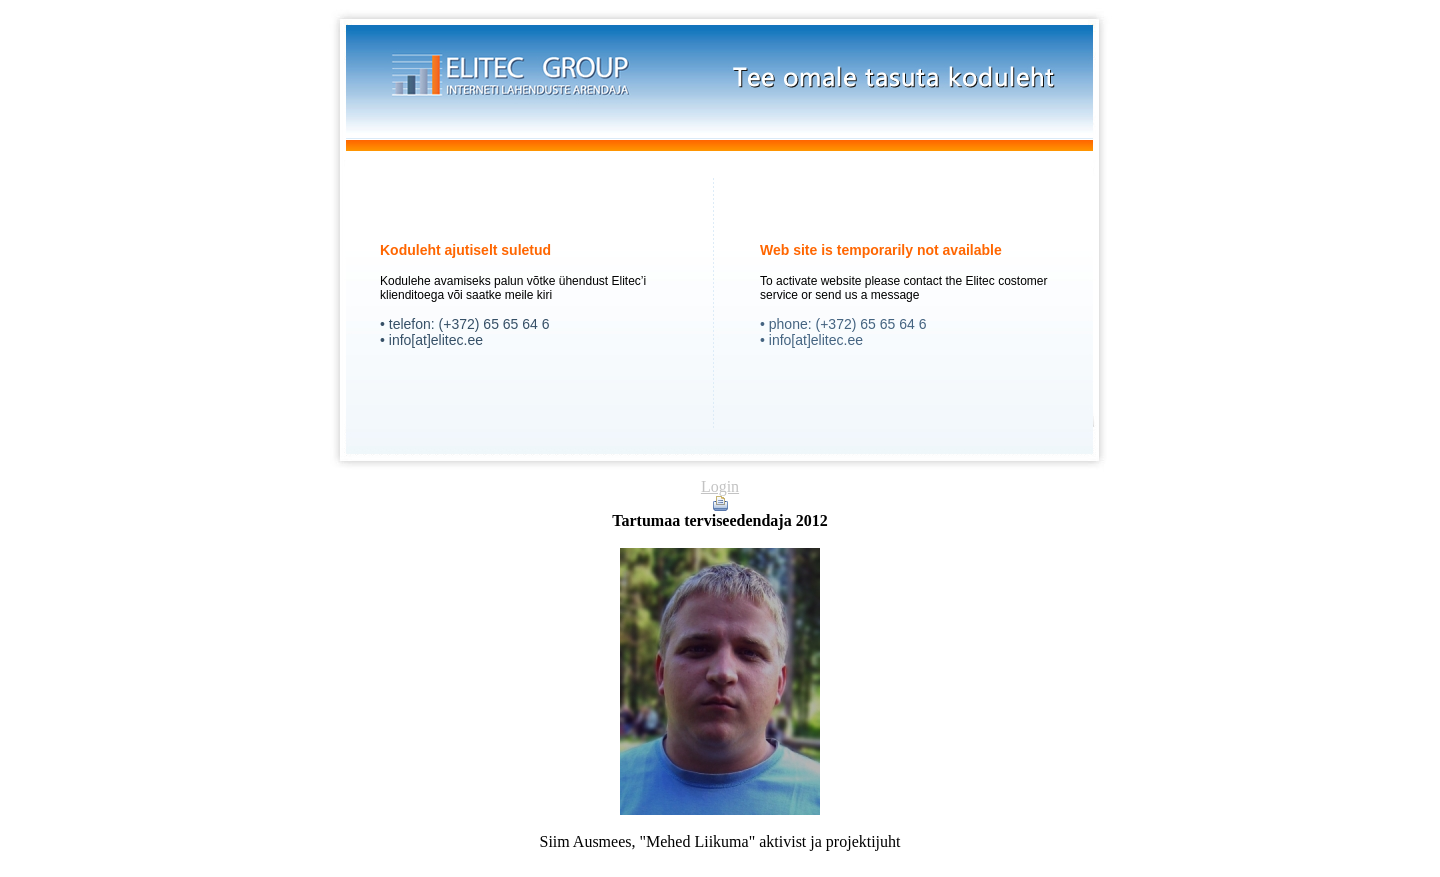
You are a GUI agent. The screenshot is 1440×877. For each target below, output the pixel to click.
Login (720, 486)
